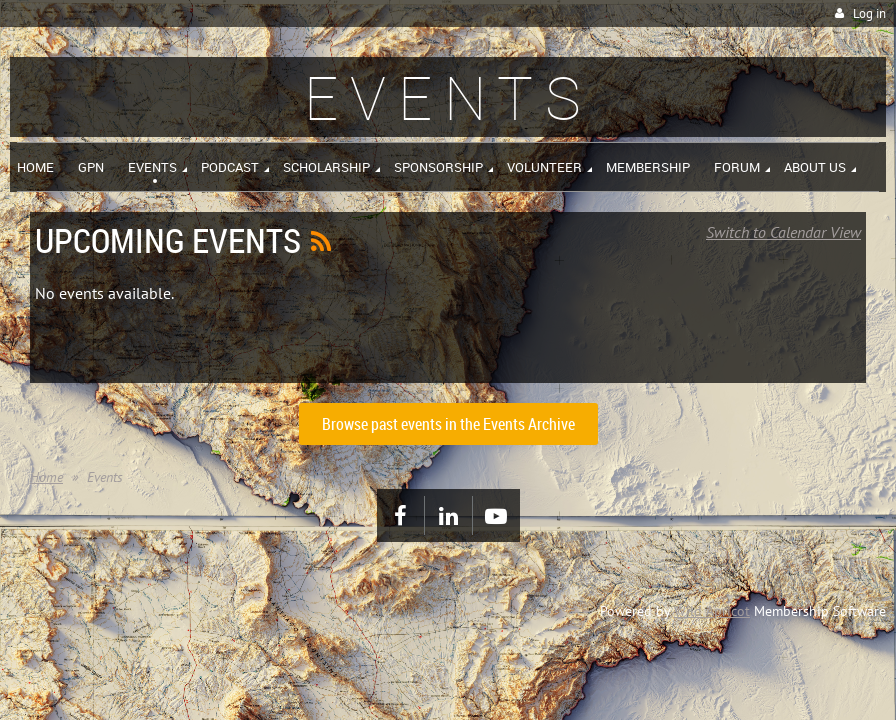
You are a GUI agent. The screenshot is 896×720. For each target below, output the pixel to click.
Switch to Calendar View (783, 232)
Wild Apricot (712, 611)
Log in (869, 13)
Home (46, 477)
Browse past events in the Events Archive (448, 424)
